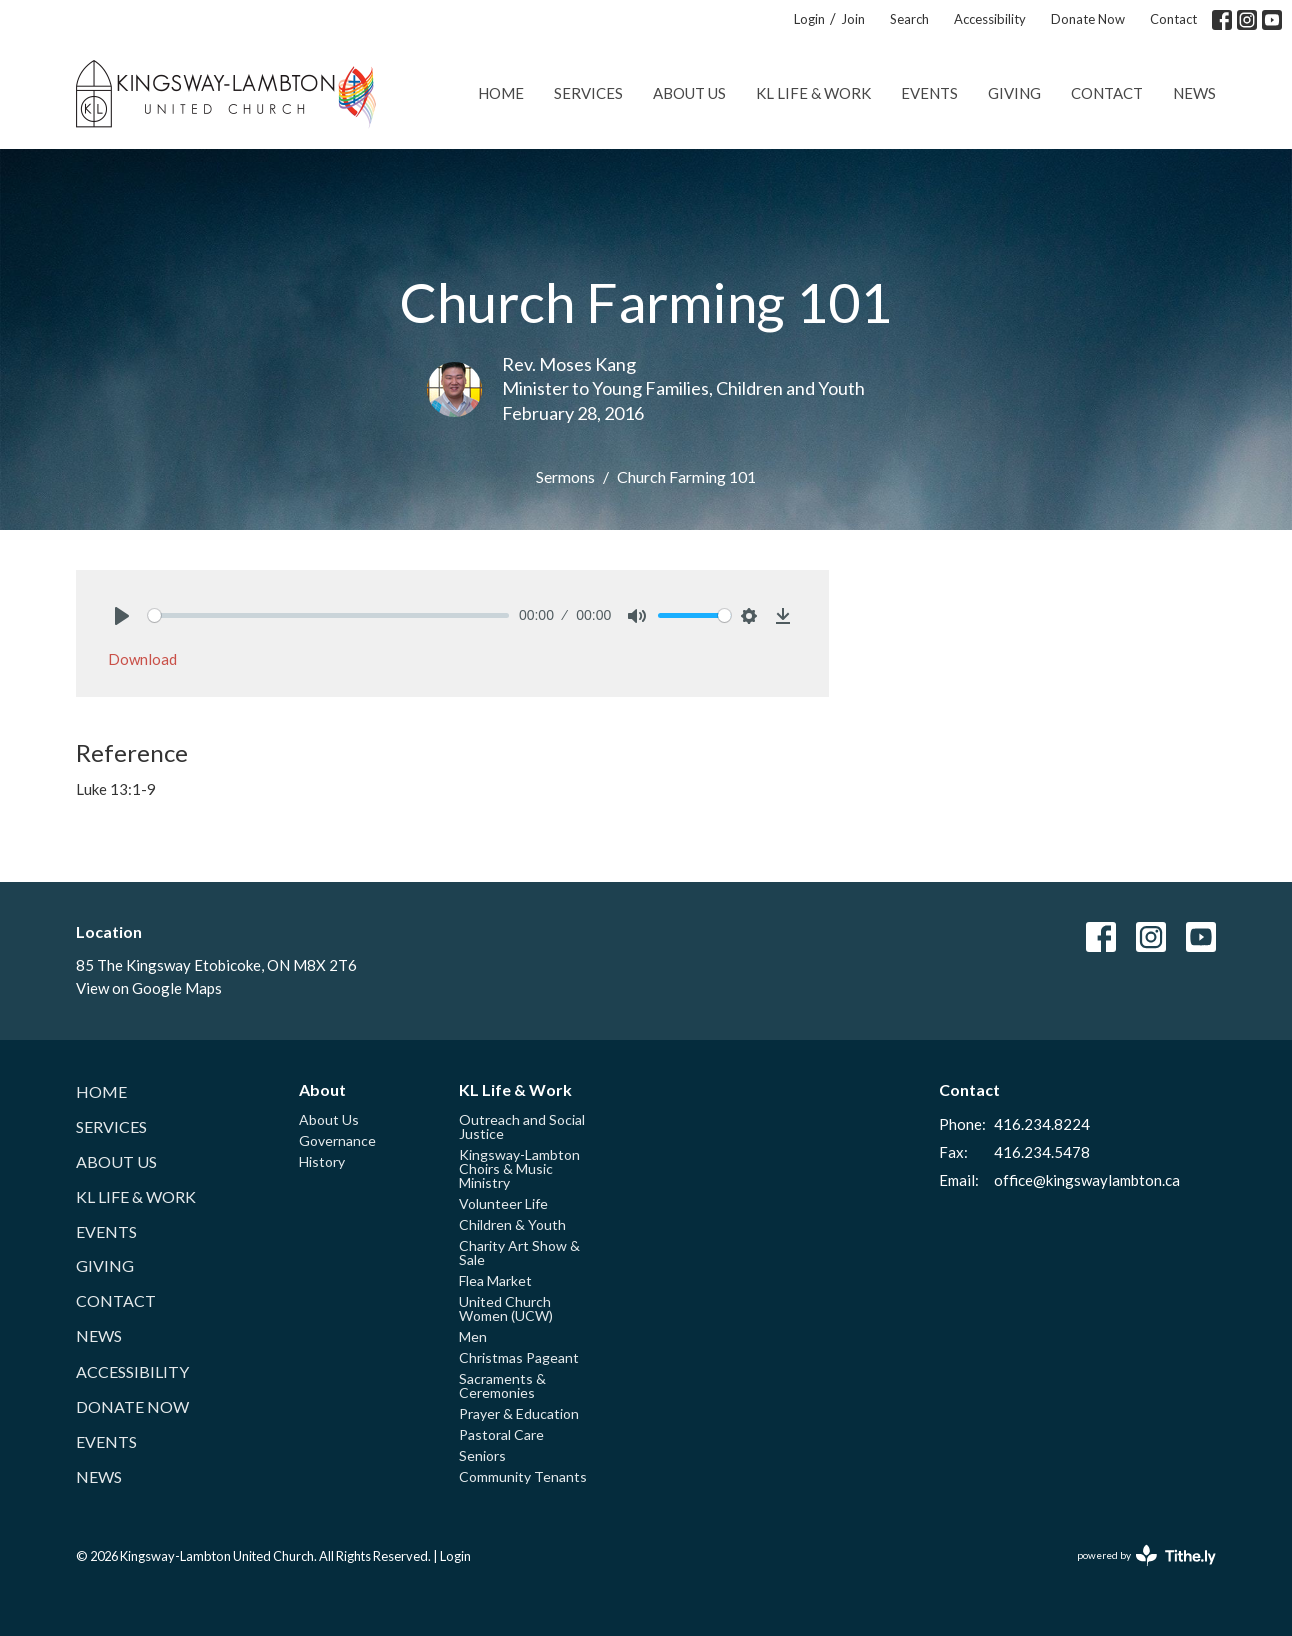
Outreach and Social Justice (522, 1126)
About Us (689, 93)
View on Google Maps (149, 988)
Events (929, 93)
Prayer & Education (519, 1413)
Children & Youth (512, 1224)
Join (853, 19)
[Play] (122, 616)
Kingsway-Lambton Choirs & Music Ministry (519, 1168)
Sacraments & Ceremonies (502, 1385)
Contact (1173, 19)
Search (909, 19)
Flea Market (495, 1280)
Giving (1014, 93)
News (1194, 93)
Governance (337, 1140)
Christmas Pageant (519, 1357)
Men (473, 1336)
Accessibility (990, 19)
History (322, 1161)
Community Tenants (523, 1476)
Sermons (565, 476)
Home (501, 93)
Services (588, 93)
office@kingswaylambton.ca (1087, 1180)
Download (142, 659)
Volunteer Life (503, 1203)
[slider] (328, 615)
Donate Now (1088, 19)
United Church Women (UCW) (506, 1308)
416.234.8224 (1042, 1124)
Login (809, 19)
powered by (1146, 1555)
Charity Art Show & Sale (519, 1252)
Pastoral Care (501, 1434)
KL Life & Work (813, 93)
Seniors (482, 1455)
